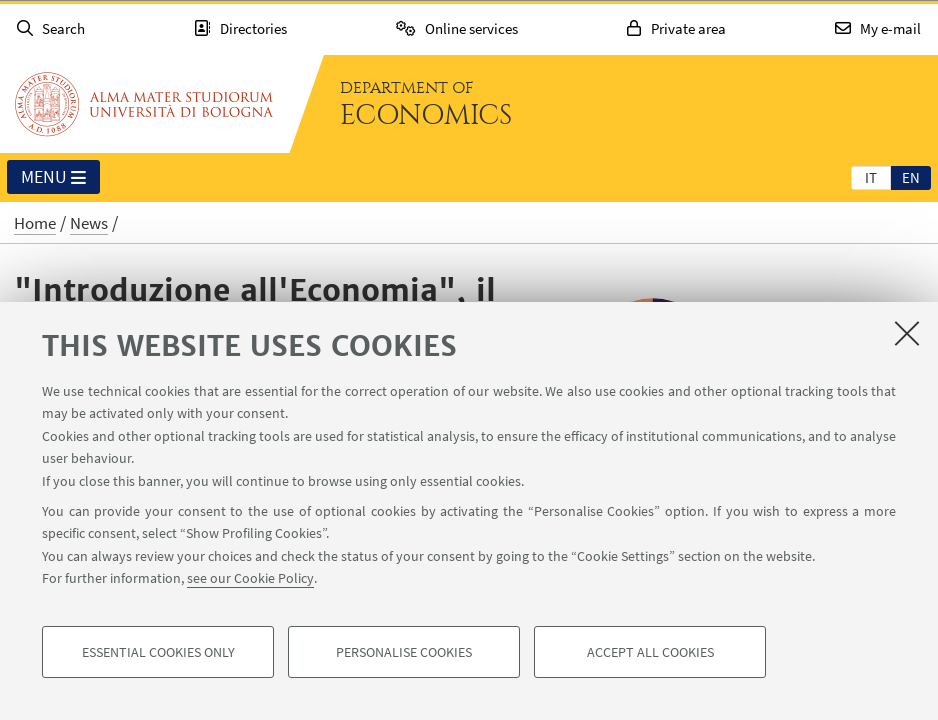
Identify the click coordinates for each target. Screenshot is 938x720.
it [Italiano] (871, 177)
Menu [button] (53, 178)
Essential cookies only (158, 652)
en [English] (911, 177)
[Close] (907, 333)
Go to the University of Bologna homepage (144, 104)
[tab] (871, 177)
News (89, 223)
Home (35, 223)
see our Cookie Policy (250, 578)
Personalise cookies (404, 652)
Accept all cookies (650, 652)
